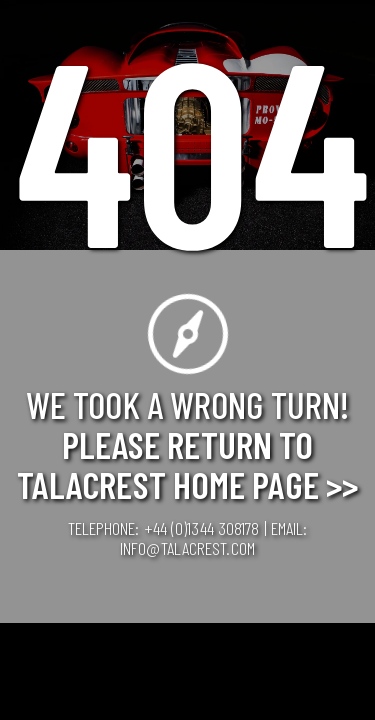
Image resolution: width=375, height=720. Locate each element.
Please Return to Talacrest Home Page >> (187, 464)
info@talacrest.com (187, 548)
